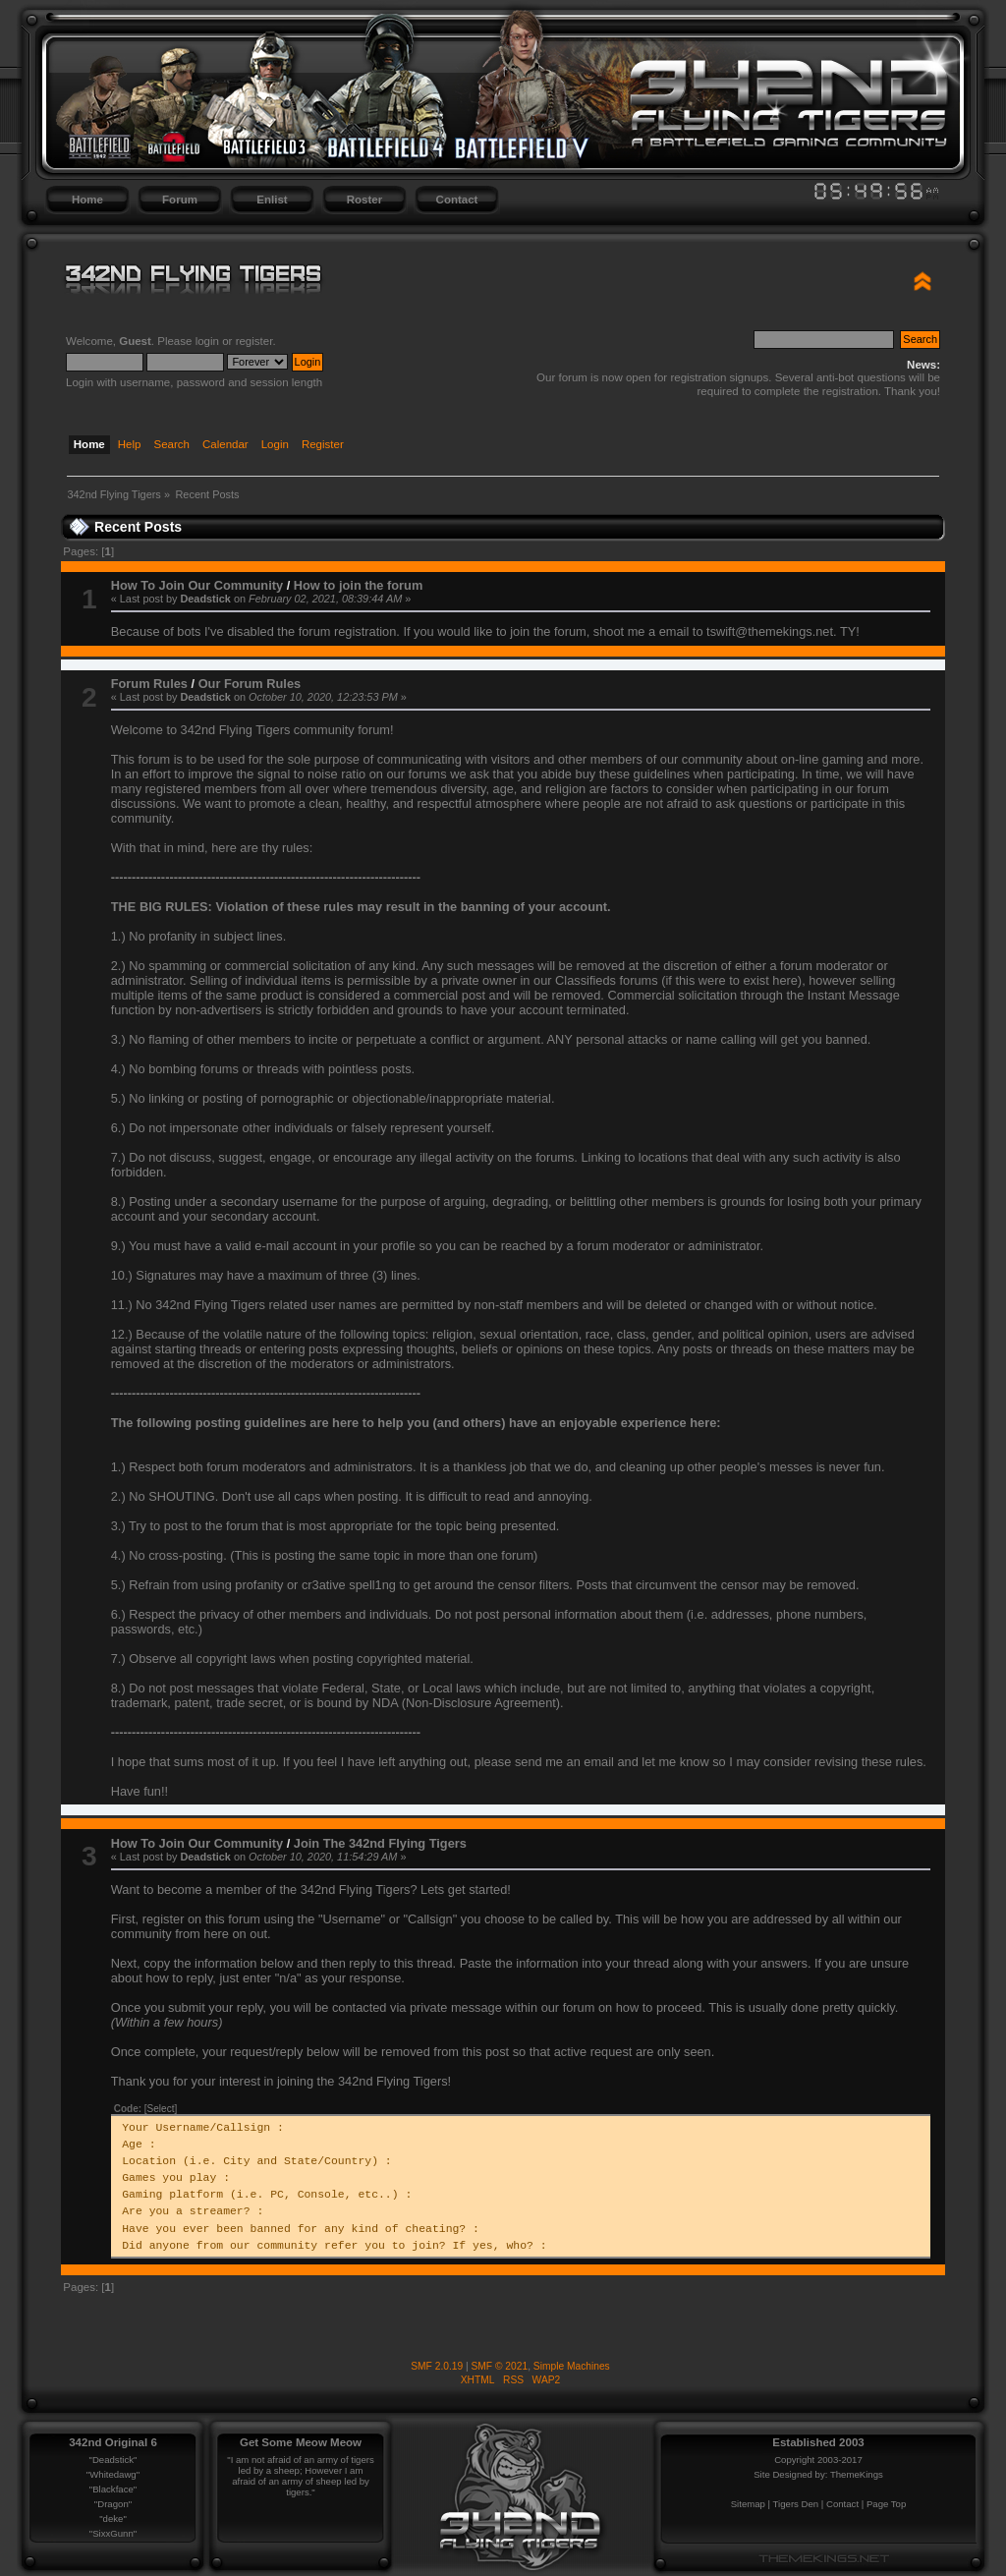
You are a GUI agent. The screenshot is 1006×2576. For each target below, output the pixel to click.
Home (87, 199)
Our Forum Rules (250, 683)
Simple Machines (571, 2366)
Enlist (271, 199)
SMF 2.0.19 (437, 2366)
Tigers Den (796, 2503)
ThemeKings (856, 2474)
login (207, 341)
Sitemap (748, 2503)
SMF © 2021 (500, 2366)
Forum (179, 199)
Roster (364, 199)
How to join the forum (358, 585)
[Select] (160, 2108)
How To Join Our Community (197, 585)
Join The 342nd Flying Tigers (380, 1843)
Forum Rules (149, 683)
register (254, 341)
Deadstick (205, 598)
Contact (457, 199)
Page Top (886, 2503)
